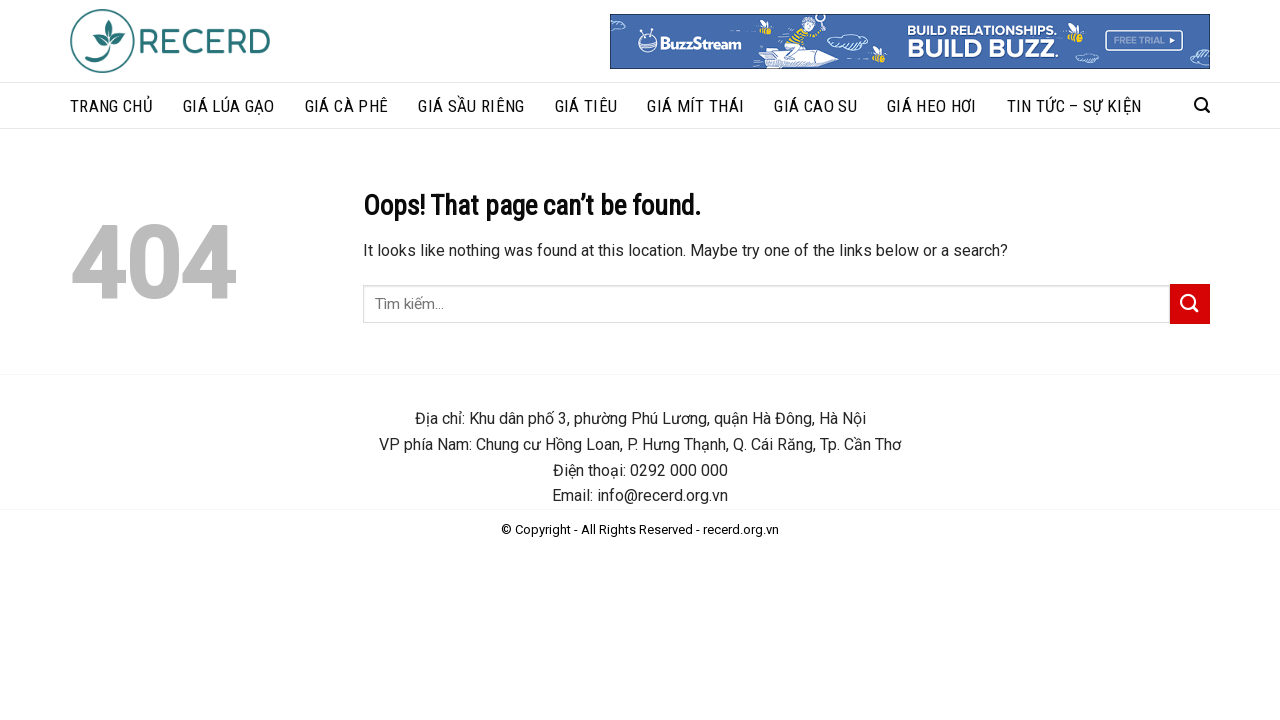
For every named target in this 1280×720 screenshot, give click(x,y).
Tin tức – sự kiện (1074, 106)
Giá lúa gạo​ (229, 106)
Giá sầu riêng (471, 106)
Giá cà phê (346, 106)
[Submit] (1190, 303)
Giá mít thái (695, 106)
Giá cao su (815, 106)
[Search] (1202, 105)
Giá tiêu (586, 106)
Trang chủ (111, 106)
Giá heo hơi (932, 106)
